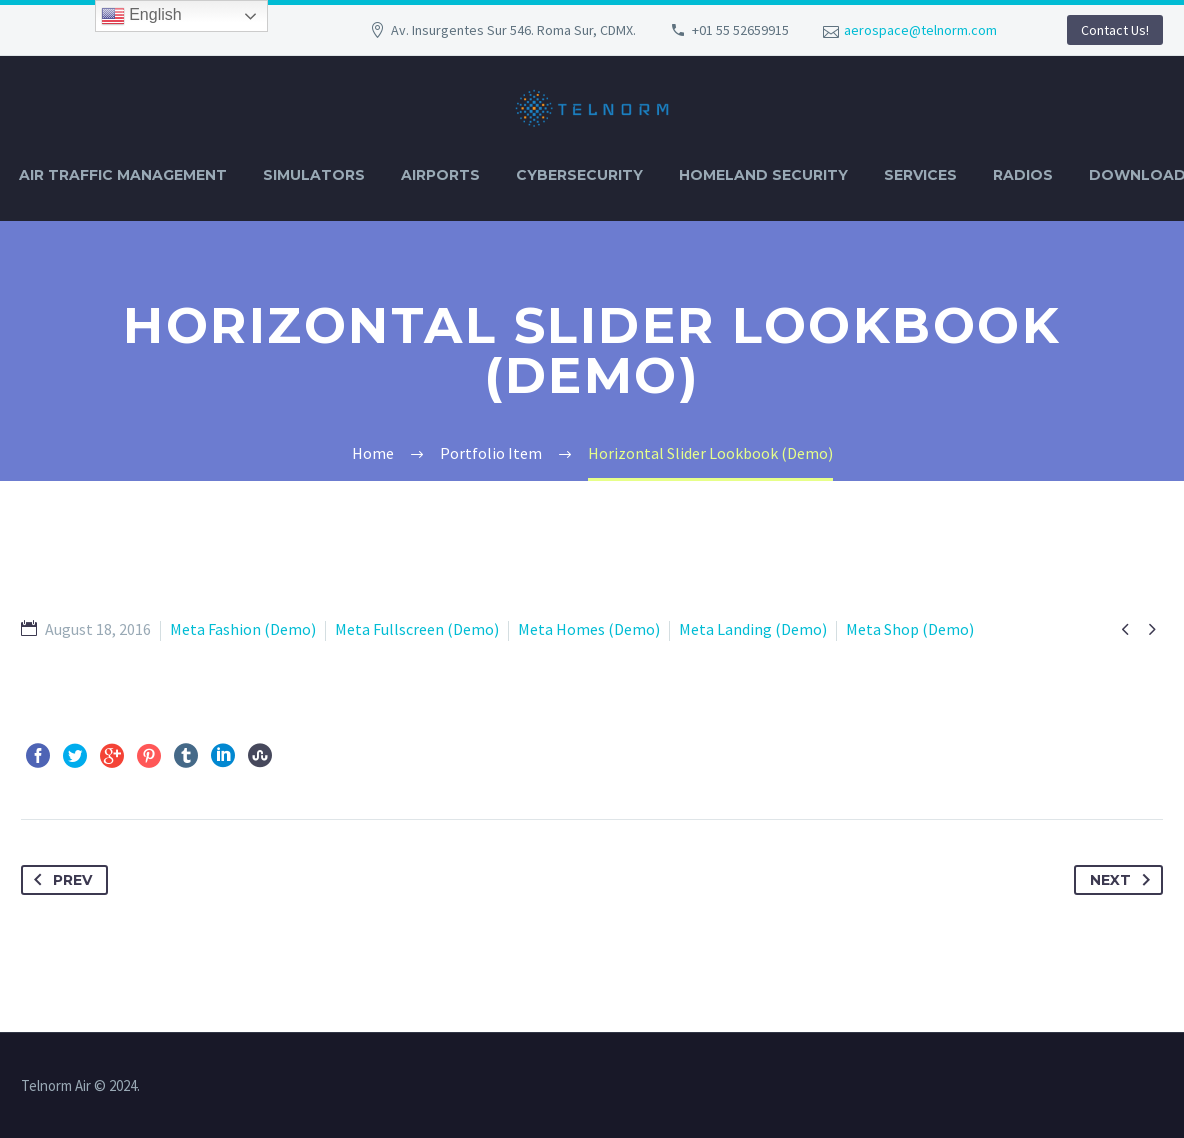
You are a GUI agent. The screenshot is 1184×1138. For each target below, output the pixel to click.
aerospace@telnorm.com (920, 30)
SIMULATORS (314, 175)
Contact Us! (1115, 30)
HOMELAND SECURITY (763, 175)
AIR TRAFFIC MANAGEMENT (123, 175)
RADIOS (1023, 175)
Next (1124, 880)
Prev (59, 880)
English (141, 16)
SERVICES (920, 175)
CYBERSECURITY (579, 175)
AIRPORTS (440, 175)
